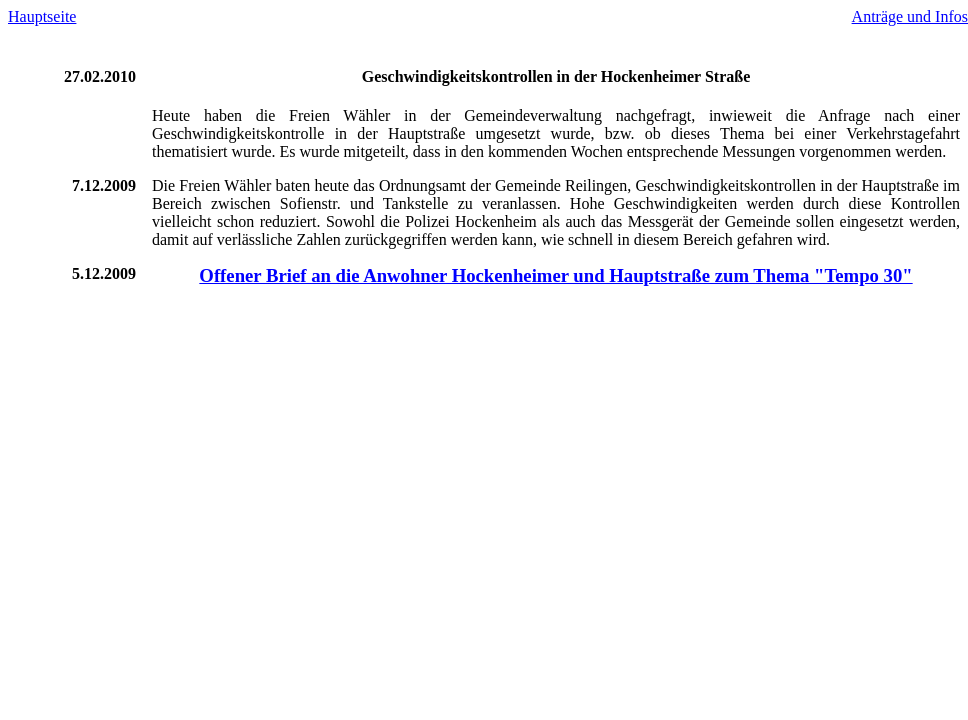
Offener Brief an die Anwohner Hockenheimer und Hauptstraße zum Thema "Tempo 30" (555, 275)
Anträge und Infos (910, 16)
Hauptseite (42, 16)
